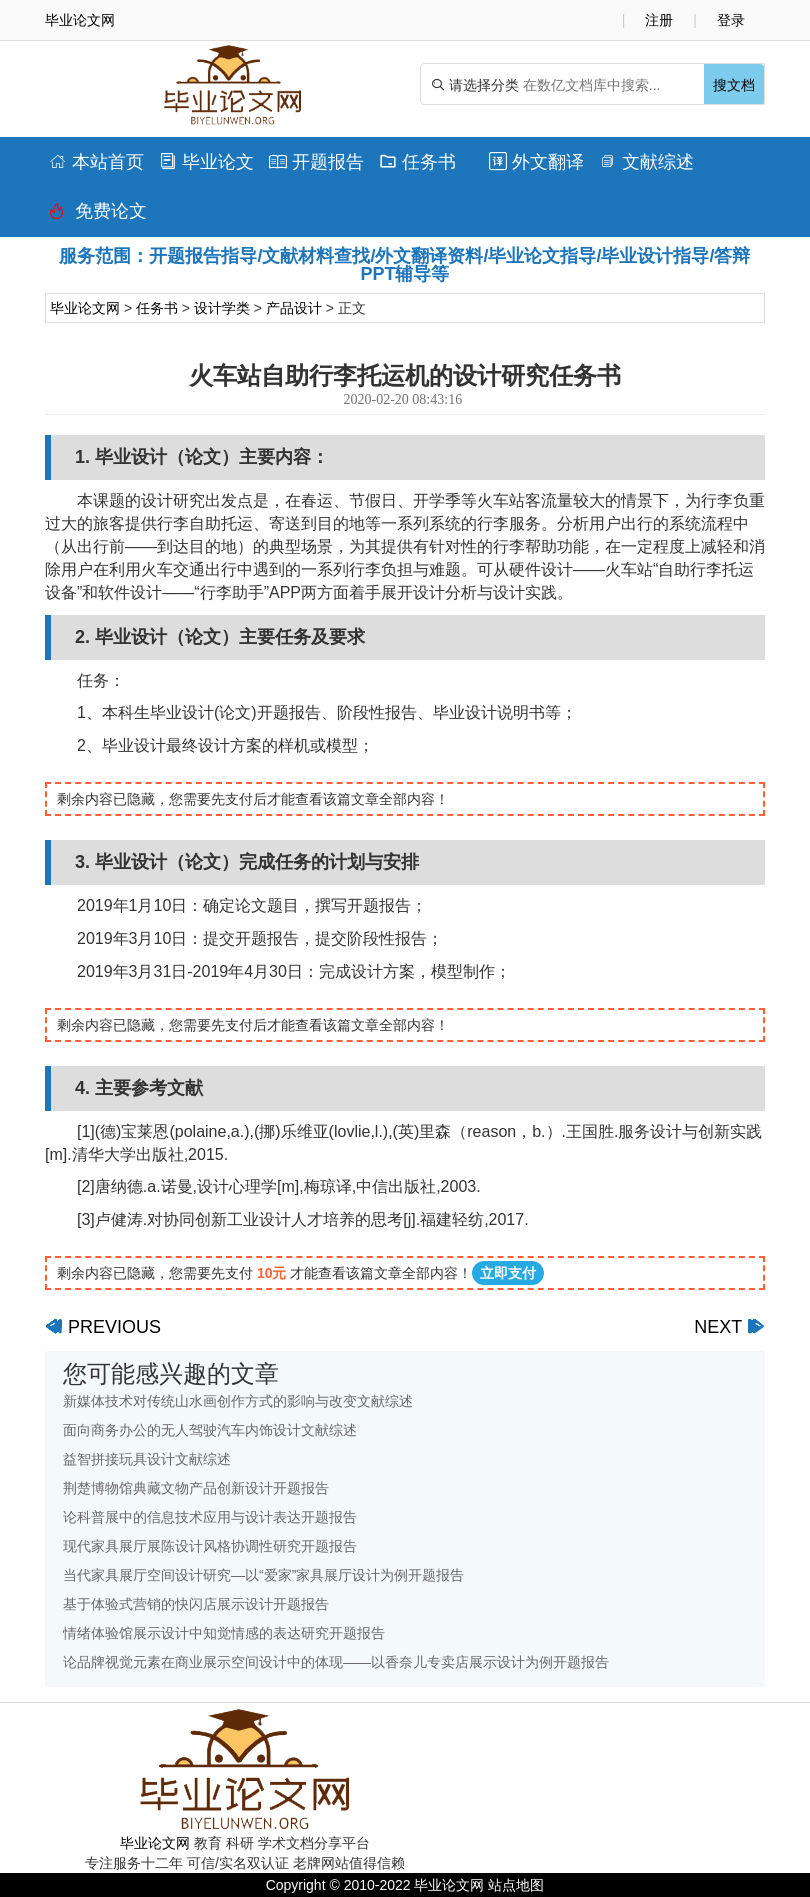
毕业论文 (206, 162)
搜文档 (734, 85)
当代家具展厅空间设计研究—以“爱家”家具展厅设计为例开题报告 (263, 1575)
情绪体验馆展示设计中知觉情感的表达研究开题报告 (224, 1633)
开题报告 (316, 162)
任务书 (417, 162)
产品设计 (294, 308)
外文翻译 (536, 162)
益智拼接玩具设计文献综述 (147, 1459)
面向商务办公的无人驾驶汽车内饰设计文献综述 (210, 1430)
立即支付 (508, 1273)
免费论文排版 (98, 216)
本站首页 (96, 162)
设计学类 (222, 308)
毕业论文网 (85, 308)
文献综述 (646, 162)
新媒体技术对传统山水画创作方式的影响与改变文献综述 (238, 1401)
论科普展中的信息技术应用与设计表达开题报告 (210, 1517)
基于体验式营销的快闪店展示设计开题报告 (196, 1604)
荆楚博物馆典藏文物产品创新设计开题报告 (196, 1488)
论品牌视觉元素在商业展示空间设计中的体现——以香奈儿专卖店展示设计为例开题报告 (336, 1662)
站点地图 (516, 1885)
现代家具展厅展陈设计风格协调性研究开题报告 (210, 1546)
